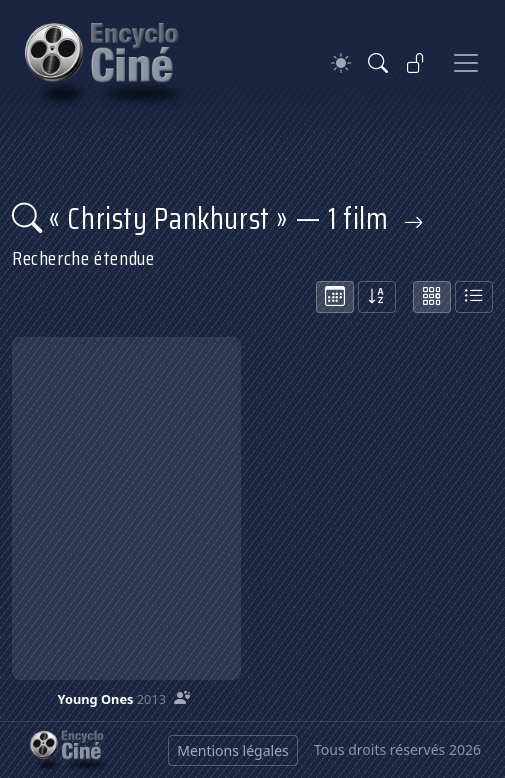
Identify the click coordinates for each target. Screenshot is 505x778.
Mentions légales (233, 750)
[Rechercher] (378, 63)
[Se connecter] (416, 63)
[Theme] (341, 63)
